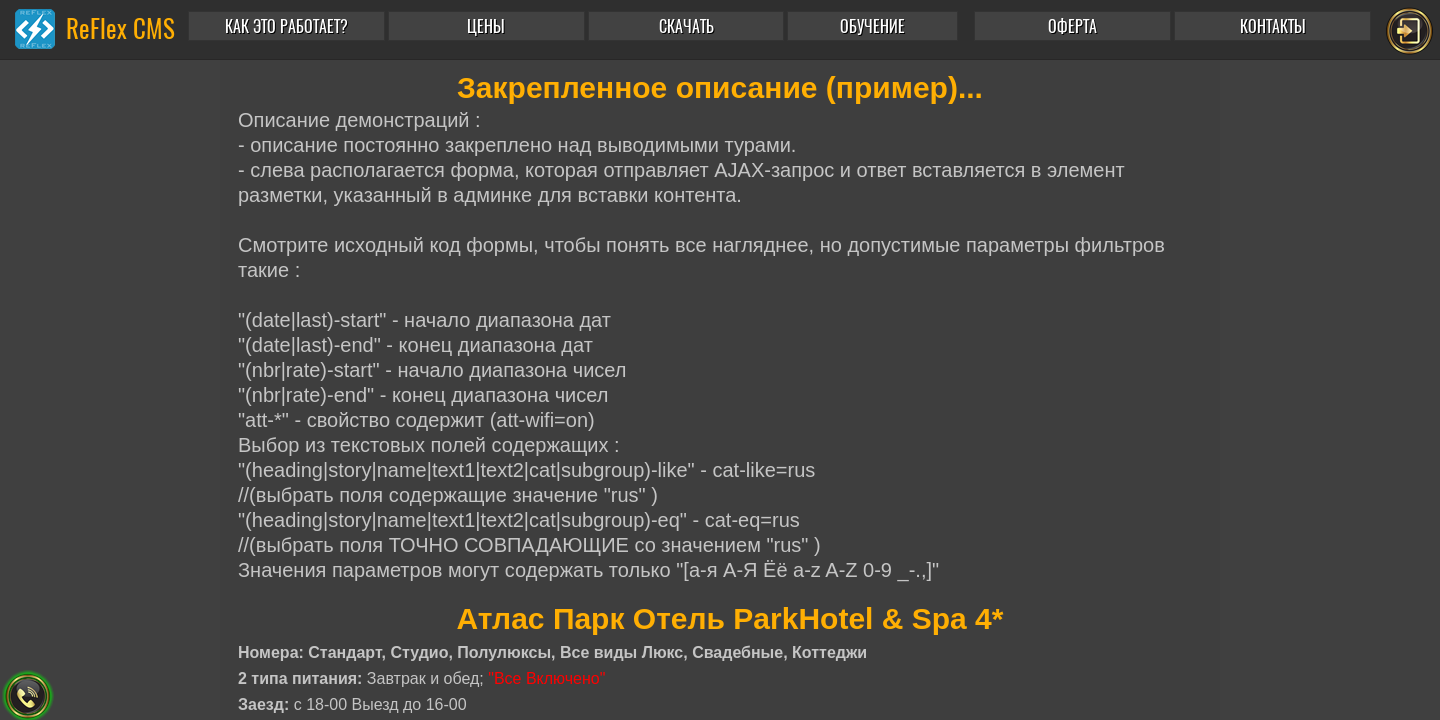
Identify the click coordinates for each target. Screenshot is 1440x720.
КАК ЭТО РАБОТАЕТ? (286, 26)
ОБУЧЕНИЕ (872, 26)
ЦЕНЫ (486, 26)
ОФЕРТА (1072, 26)
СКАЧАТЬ (686, 26)
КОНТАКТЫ (1273, 26)
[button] (876, 26)
